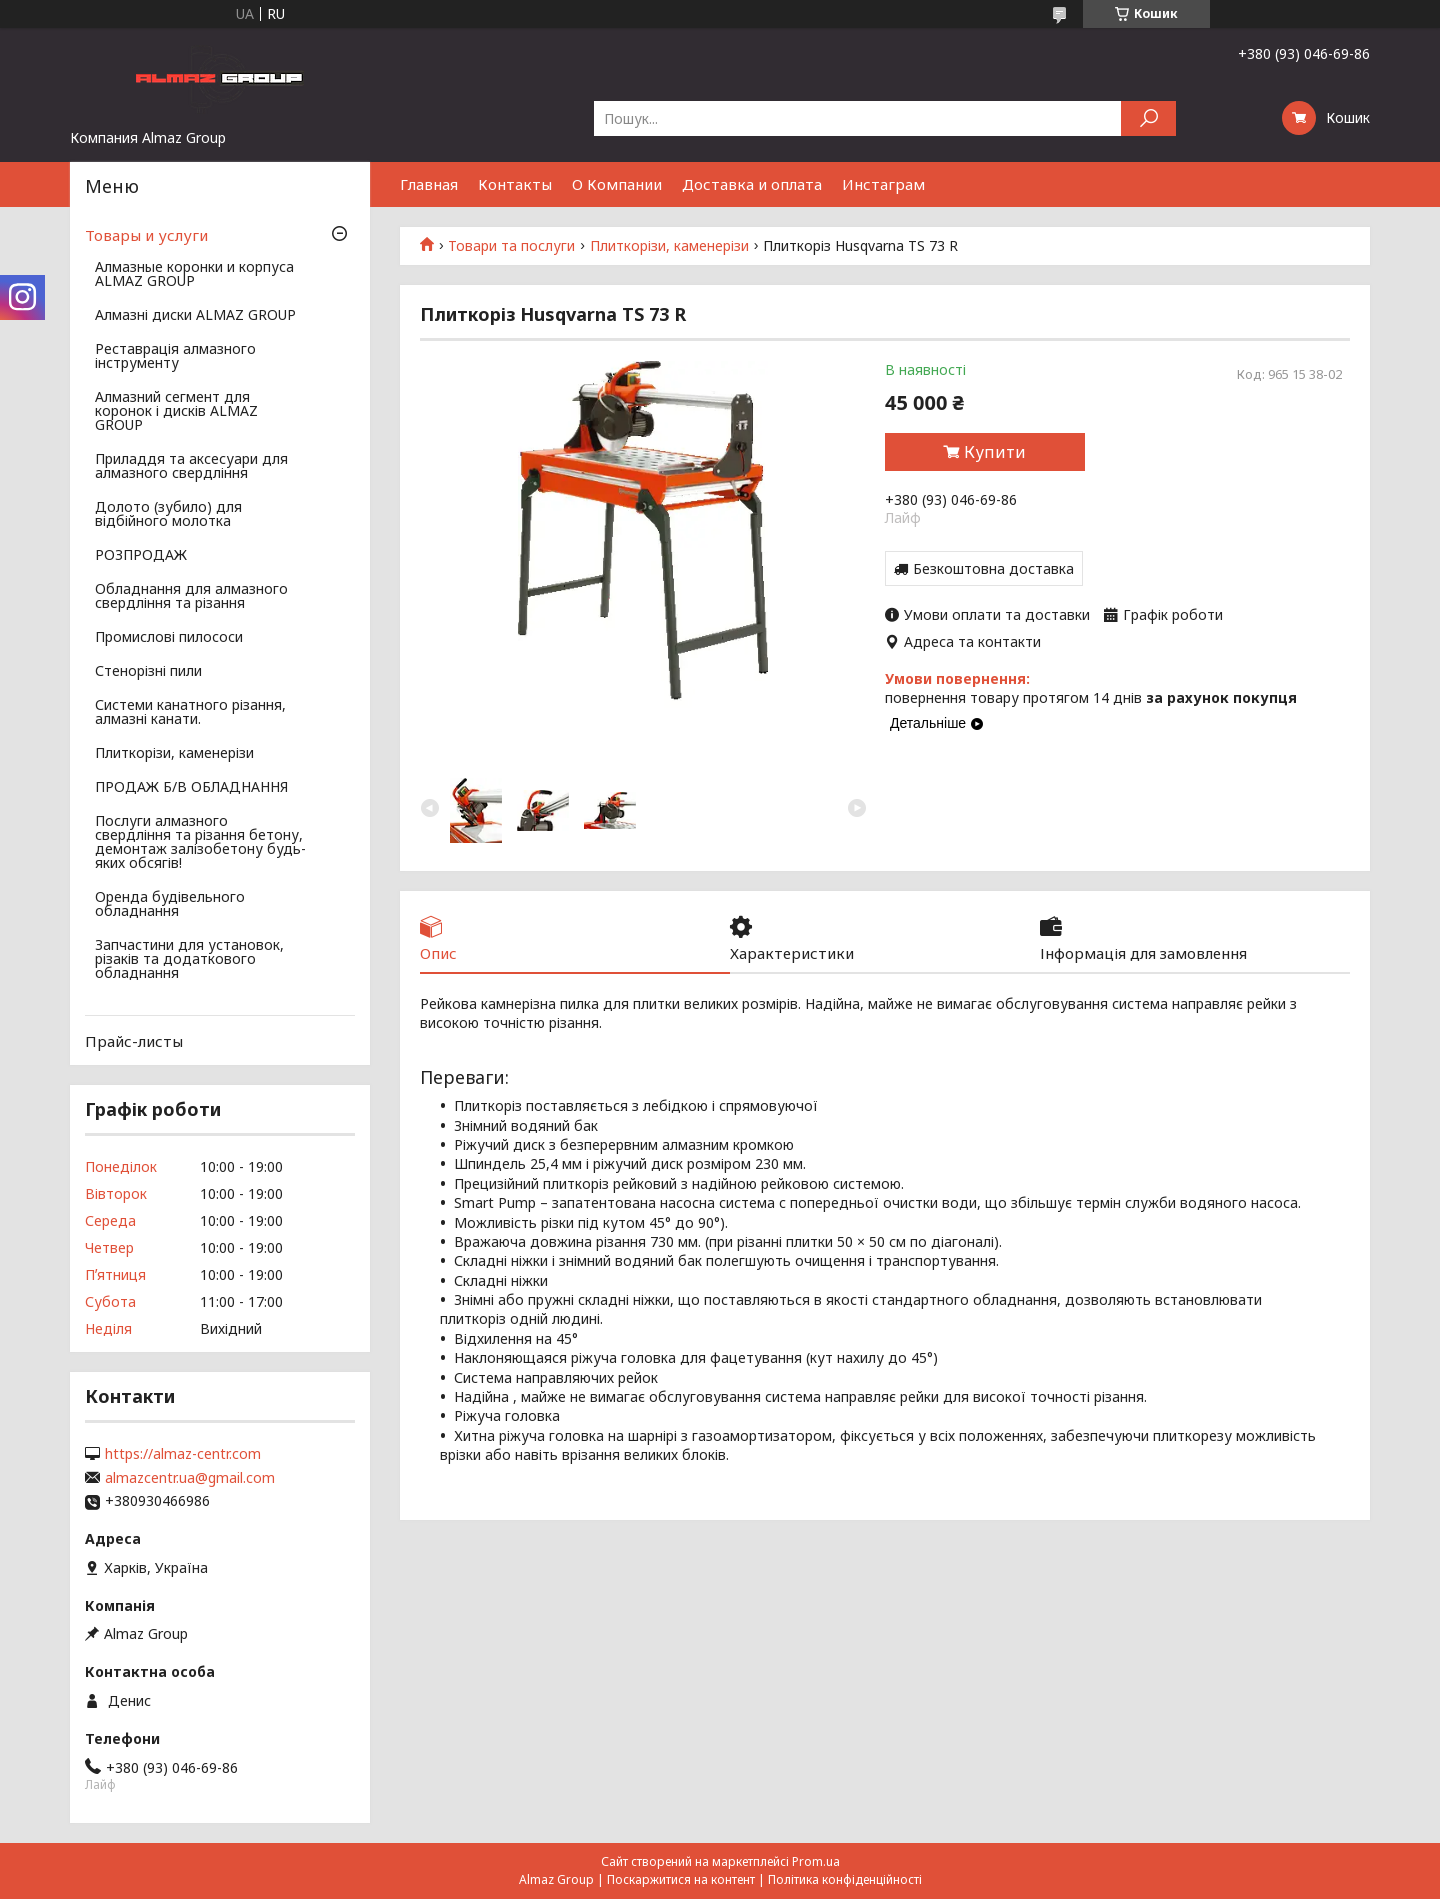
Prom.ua (816, 1861)
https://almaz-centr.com (183, 1454)
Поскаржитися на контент (681, 1879)
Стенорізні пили (148, 672)
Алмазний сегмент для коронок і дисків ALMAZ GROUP (176, 412)
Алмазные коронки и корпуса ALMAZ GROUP (194, 275)
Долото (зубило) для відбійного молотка (168, 515)
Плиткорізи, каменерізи (669, 246)
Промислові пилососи (169, 638)
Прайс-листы (134, 1041)
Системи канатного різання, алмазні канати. (190, 713)
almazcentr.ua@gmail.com (190, 1478)
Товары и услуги (146, 235)
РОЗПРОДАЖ (141, 556)
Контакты (515, 184)
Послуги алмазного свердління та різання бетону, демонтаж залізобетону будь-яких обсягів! (200, 843)
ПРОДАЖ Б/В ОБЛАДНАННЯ (191, 788)
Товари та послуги (511, 246)
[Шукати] (1148, 118)
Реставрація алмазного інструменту (175, 357)
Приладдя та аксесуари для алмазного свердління (191, 467)
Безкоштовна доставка (993, 568)
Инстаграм (883, 184)
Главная (429, 184)
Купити (995, 452)
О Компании (617, 184)
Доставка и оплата (752, 184)
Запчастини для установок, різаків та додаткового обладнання (189, 960)
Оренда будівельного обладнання (170, 905)
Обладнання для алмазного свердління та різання (191, 597)
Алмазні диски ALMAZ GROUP (195, 316)
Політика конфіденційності (845, 1879)
